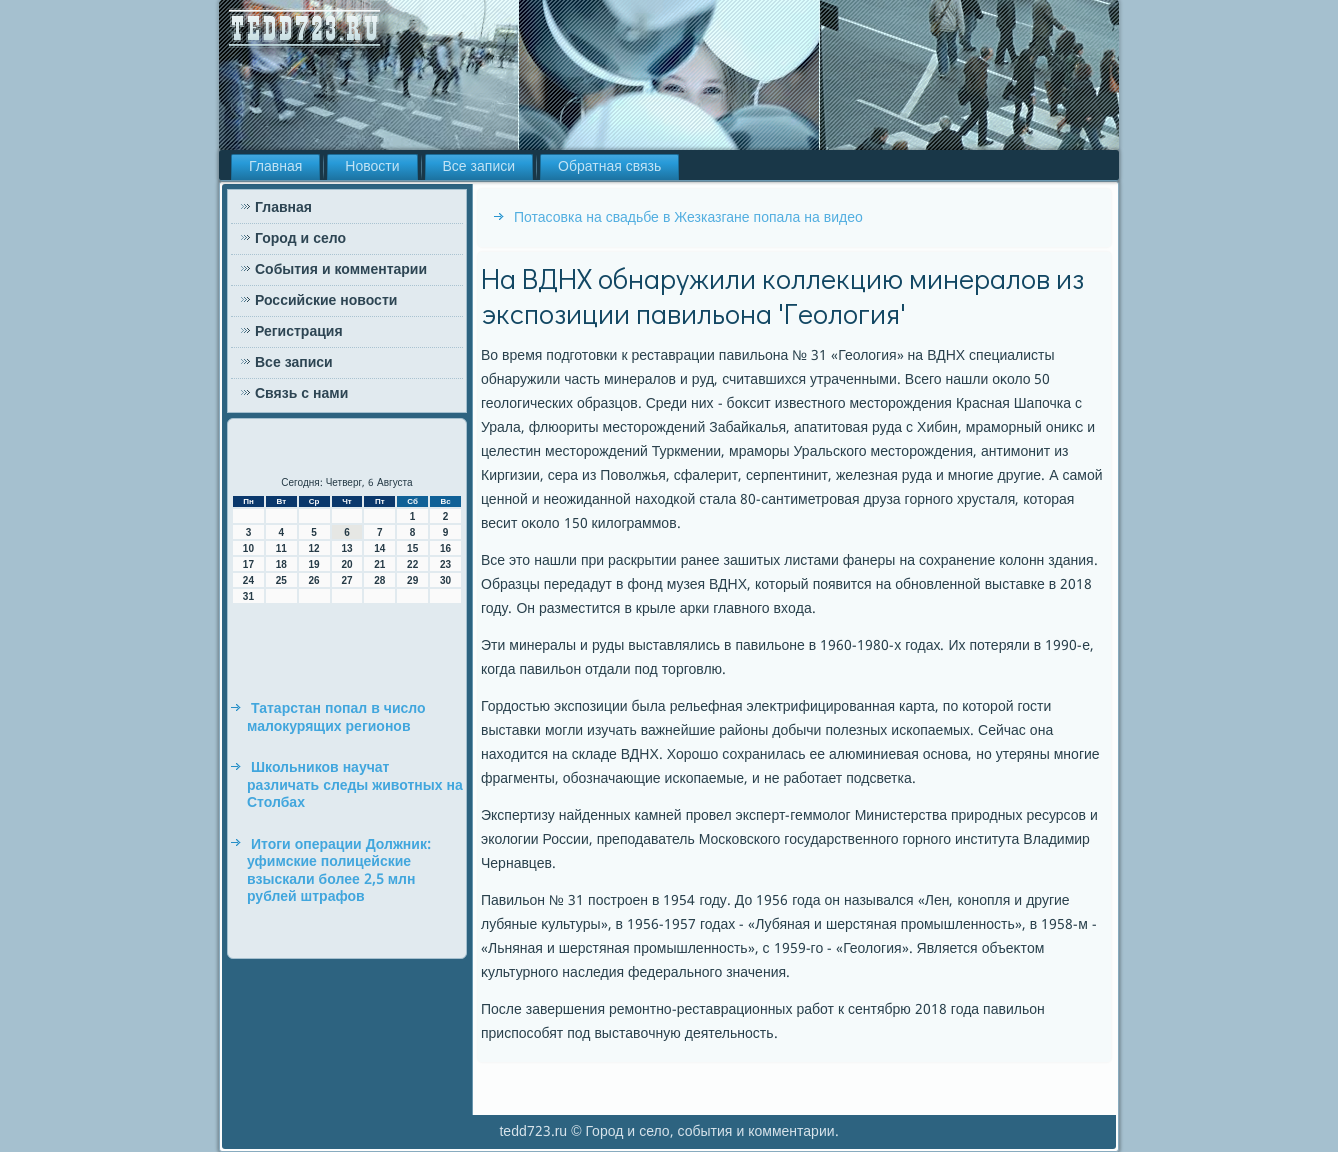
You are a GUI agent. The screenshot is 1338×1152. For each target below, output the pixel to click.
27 (346, 580)
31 (248, 596)
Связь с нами (301, 394)
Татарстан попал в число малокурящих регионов (336, 718)
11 (281, 548)
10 (248, 548)
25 (281, 580)
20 (346, 564)
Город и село (300, 239)
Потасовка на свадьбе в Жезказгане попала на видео (688, 218)
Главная (275, 167)
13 (346, 548)
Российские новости (326, 301)
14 (379, 548)
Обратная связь (609, 167)
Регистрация (299, 332)
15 (412, 548)
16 (445, 548)
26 (314, 580)
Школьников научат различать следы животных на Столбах (355, 785)
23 (445, 564)
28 (379, 580)
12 (314, 548)
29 (412, 580)
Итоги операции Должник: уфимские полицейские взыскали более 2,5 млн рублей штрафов (339, 871)
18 (281, 564)
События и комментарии (341, 270)
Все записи (479, 167)
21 (379, 564)
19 (314, 564)
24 (248, 580)
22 (412, 564)
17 (248, 564)
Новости (372, 167)
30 (445, 580)
